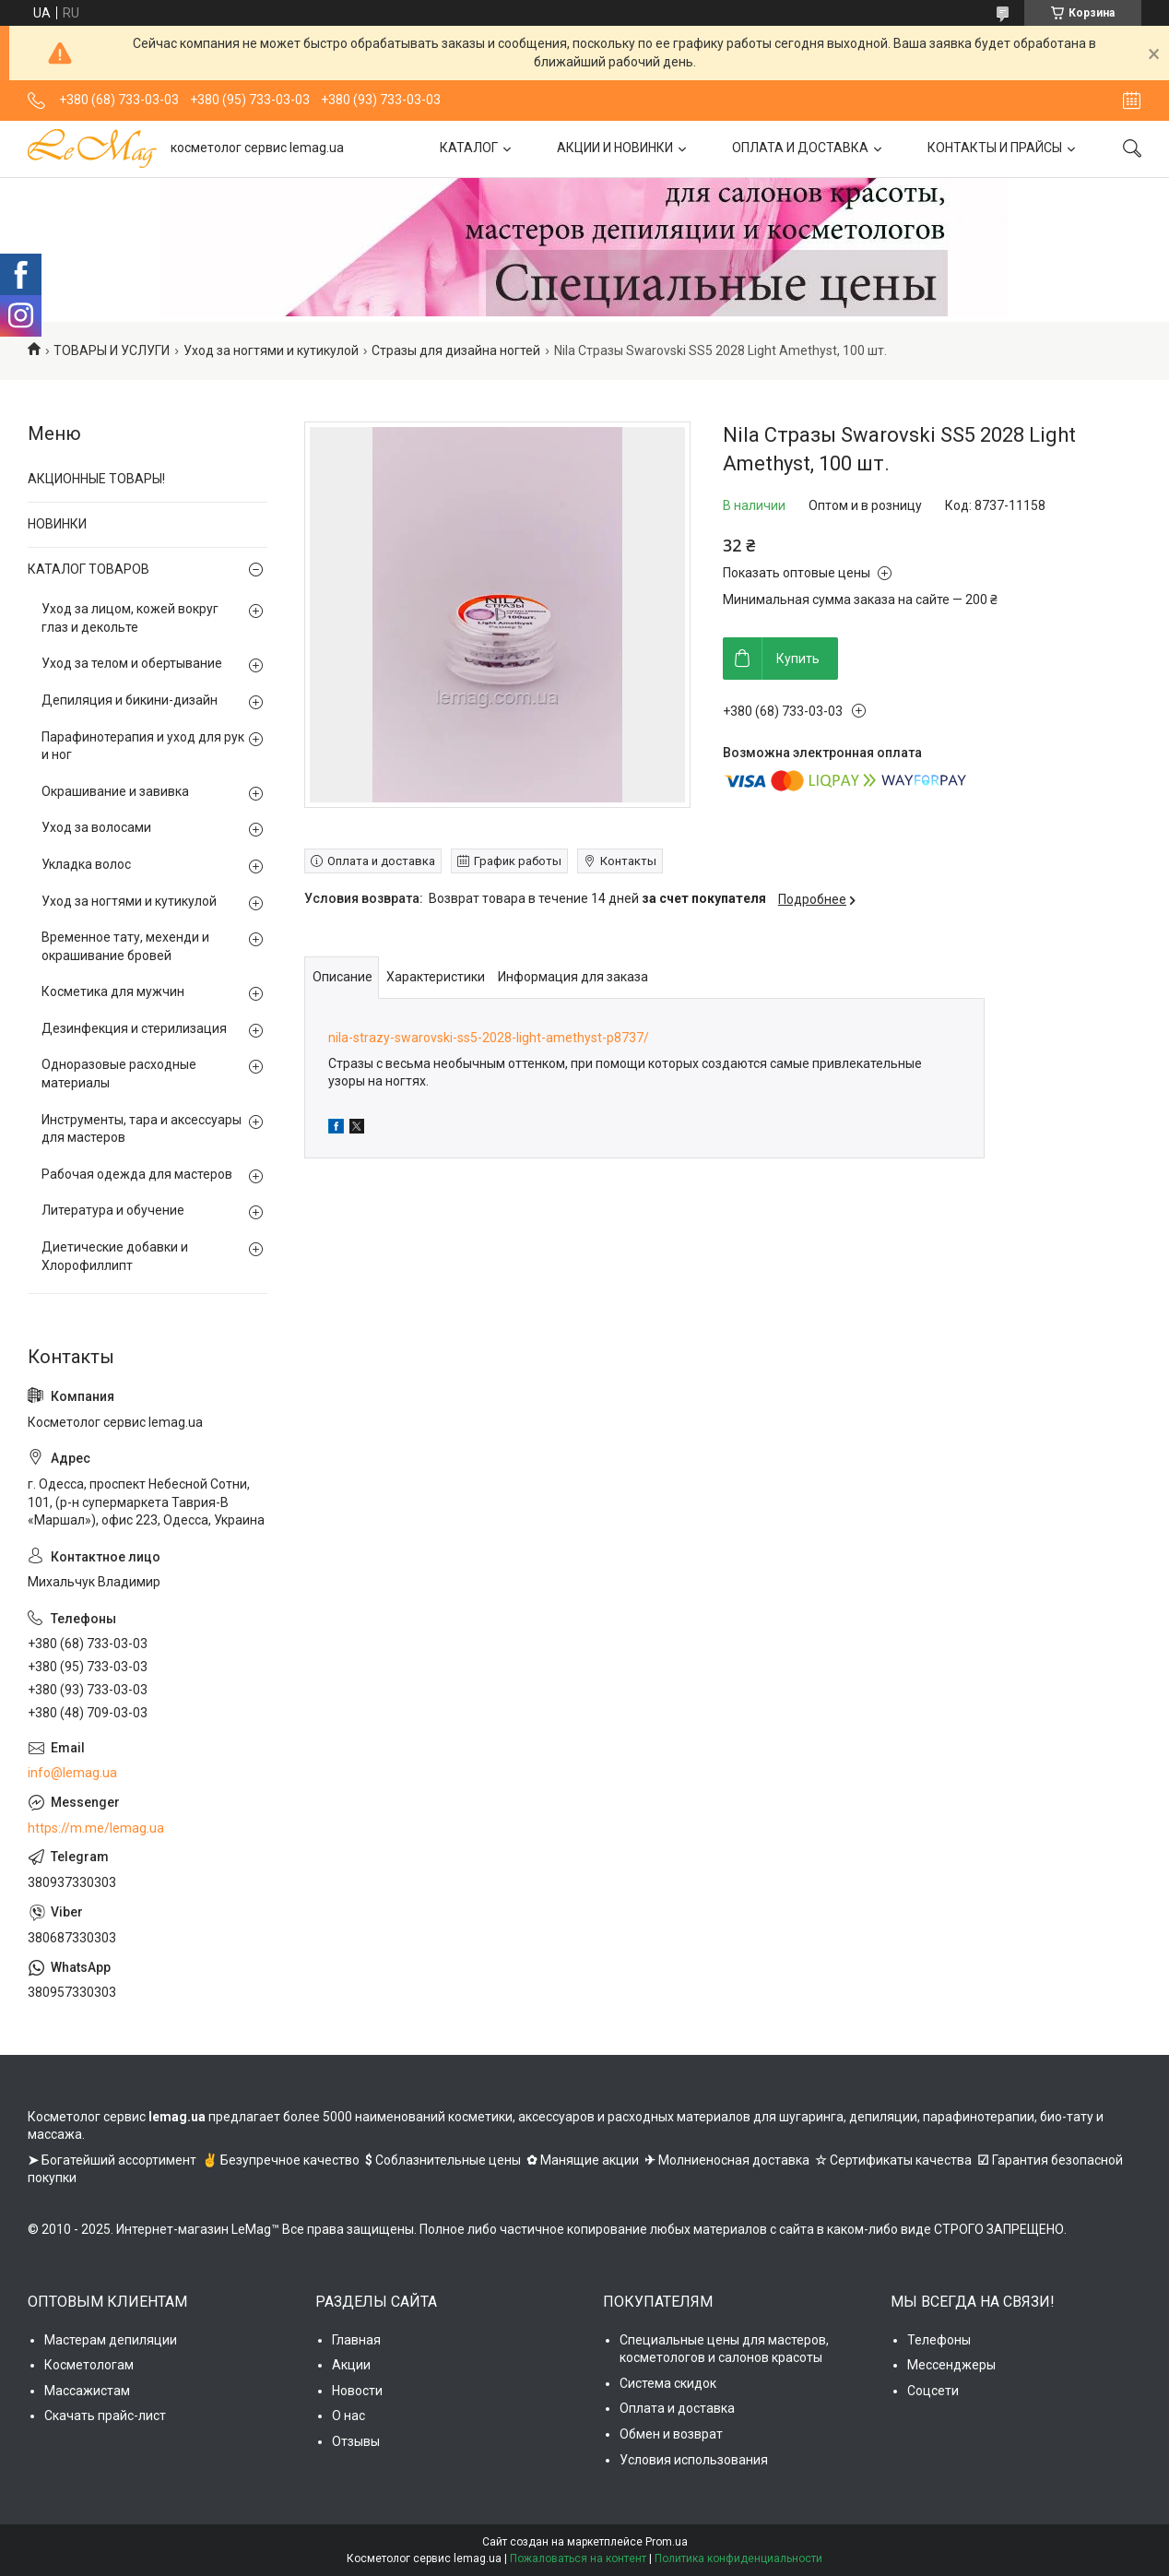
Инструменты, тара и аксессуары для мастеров (141, 1129)
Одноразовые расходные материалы (118, 1073)
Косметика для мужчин (112, 991)
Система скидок (668, 2383)
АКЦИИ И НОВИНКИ (615, 147)
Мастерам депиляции (110, 2340)
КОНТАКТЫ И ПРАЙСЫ (994, 147)
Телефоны (939, 2340)
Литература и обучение (112, 1210)
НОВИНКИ (57, 523)
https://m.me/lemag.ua (96, 1828)
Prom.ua (666, 2541)
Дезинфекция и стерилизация (134, 1028)
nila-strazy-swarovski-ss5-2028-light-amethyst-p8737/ (488, 1037)
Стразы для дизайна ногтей (456, 350)
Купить (798, 658)
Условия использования (694, 2459)
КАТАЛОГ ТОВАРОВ (88, 569)
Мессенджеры (951, 2364)
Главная (356, 2340)
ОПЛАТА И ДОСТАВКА (800, 147)
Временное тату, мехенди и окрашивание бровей (125, 946)
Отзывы (356, 2441)
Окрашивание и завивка (115, 791)
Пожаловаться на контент (578, 2558)
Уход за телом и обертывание (131, 663)
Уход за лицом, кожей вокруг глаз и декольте (129, 618)
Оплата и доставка (677, 2408)
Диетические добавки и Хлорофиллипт (114, 1256)
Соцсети (933, 2390)
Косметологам (89, 2364)
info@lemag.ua (72, 1772)
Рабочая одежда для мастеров (136, 1174)
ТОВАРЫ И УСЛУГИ (111, 350)
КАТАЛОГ (469, 147)
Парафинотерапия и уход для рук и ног (142, 746)
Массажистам (87, 2390)
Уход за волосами (96, 827)
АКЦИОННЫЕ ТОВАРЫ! (96, 478)
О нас (348, 2415)
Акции (351, 2364)
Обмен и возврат (671, 2434)
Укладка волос (86, 864)
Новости (357, 2390)
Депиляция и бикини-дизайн (129, 700)
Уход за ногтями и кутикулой (271, 350)
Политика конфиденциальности (738, 2558)
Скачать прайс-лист (105, 2415)
